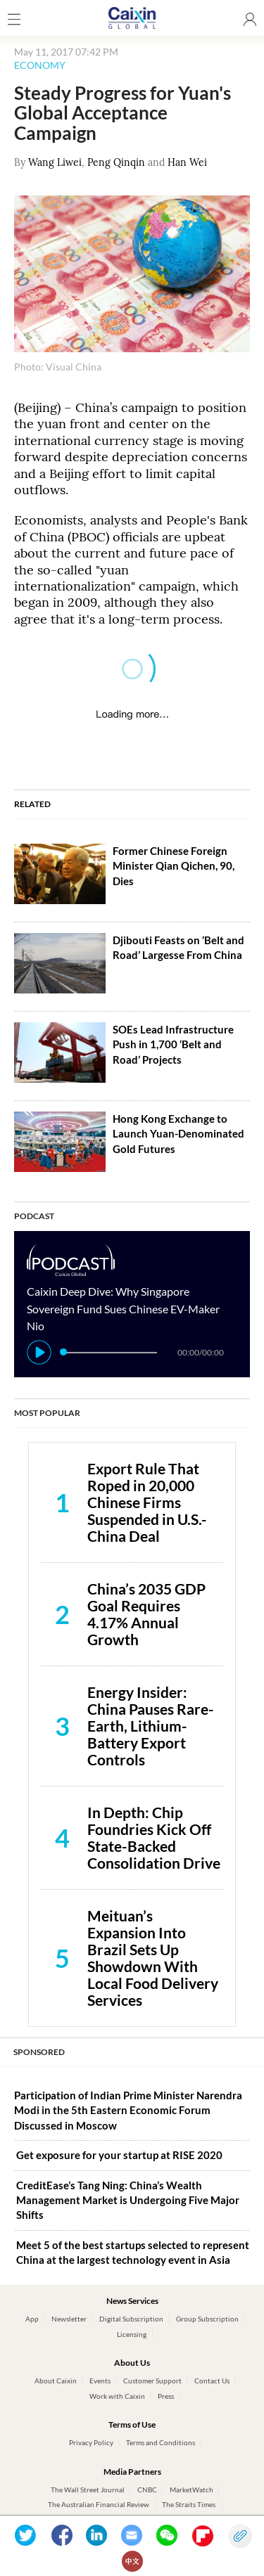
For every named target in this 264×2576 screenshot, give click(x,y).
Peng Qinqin (116, 162)
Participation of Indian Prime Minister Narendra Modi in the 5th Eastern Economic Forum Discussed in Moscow (128, 2110)
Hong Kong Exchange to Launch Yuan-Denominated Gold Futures (178, 1133)
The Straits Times (188, 2504)
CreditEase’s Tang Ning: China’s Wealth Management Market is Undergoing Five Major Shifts (127, 2200)
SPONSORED (39, 2052)
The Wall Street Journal (88, 2489)
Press (166, 2396)
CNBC (147, 2489)
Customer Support (152, 2380)
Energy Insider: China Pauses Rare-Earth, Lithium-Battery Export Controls (150, 1725)
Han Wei (187, 162)
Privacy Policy (91, 2442)
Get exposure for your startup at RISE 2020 (119, 2155)
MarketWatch (191, 2489)
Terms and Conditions (160, 2442)
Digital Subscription (131, 2318)
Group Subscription (207, 2318)
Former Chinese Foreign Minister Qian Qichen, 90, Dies (173, 865)
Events (100, 2380)
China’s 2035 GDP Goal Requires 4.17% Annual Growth (146, 1614)
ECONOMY (39, 65)
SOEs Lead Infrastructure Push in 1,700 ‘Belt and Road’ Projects (173, 1044)
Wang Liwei (55, 162)
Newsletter (69, 2318)
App (32, 2318)
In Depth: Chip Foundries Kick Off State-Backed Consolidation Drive (153, 1837)
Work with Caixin (117, 2396)
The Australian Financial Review (98, 2504)
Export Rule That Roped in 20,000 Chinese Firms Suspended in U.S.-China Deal (147, 1502)
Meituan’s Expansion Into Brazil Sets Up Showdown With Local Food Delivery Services (152, 1958)
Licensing (131, 2334)
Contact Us (212, 2380)
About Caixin (55, 2380)
